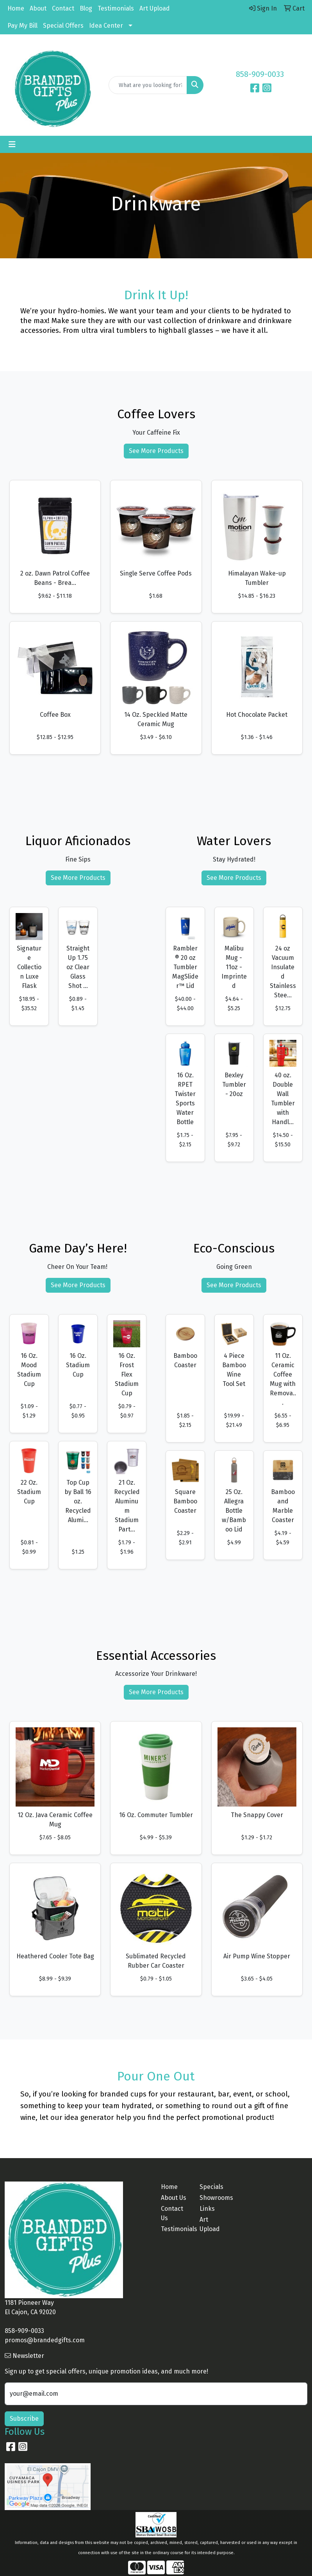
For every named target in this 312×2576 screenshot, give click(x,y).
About (38, 8)
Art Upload (154, 8)
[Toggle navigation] (12, 144)
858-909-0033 (260, 74)
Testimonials (116, 8)
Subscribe (24, 2418)
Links (207, 2208)
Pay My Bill (22, 25)
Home (15, 8)
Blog (86, 8)
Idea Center (106, 25)
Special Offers (63, 25)
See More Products (156, 451)
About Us (173, 2197)
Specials (211, 2186)
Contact (63, 8)
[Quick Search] (148, 85)
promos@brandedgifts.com (45, 2340)
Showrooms (214, 2197)
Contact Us (172, 2213)
